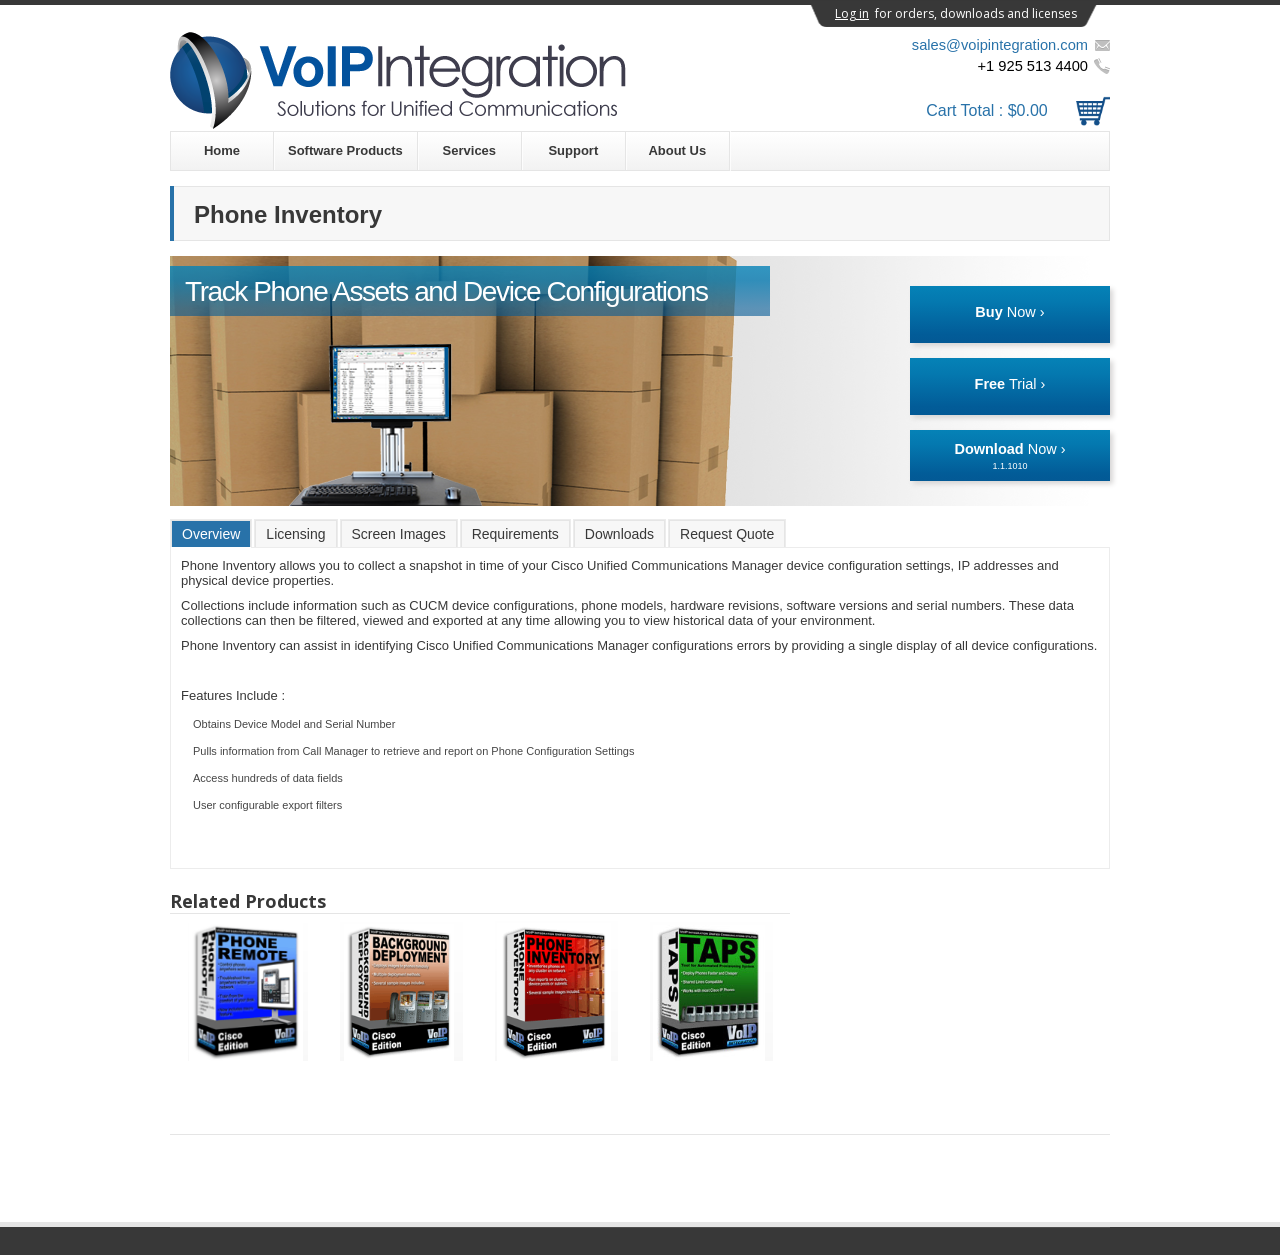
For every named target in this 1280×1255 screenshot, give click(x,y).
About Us (677, 150)
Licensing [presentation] (295, 534)
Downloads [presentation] (619, 534)
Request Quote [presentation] (727, 534)
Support (573, 150)
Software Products (345, 150)
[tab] (211, 533)
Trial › (1010, 384)
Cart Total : (1018, 110)
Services (470, 150)
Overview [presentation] (211, 534)
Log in (852, 13)
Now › (1009, 312)
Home (222, 150)
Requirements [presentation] (515, 534)
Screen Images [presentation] (399, 534)
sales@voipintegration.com (1000, 45)
